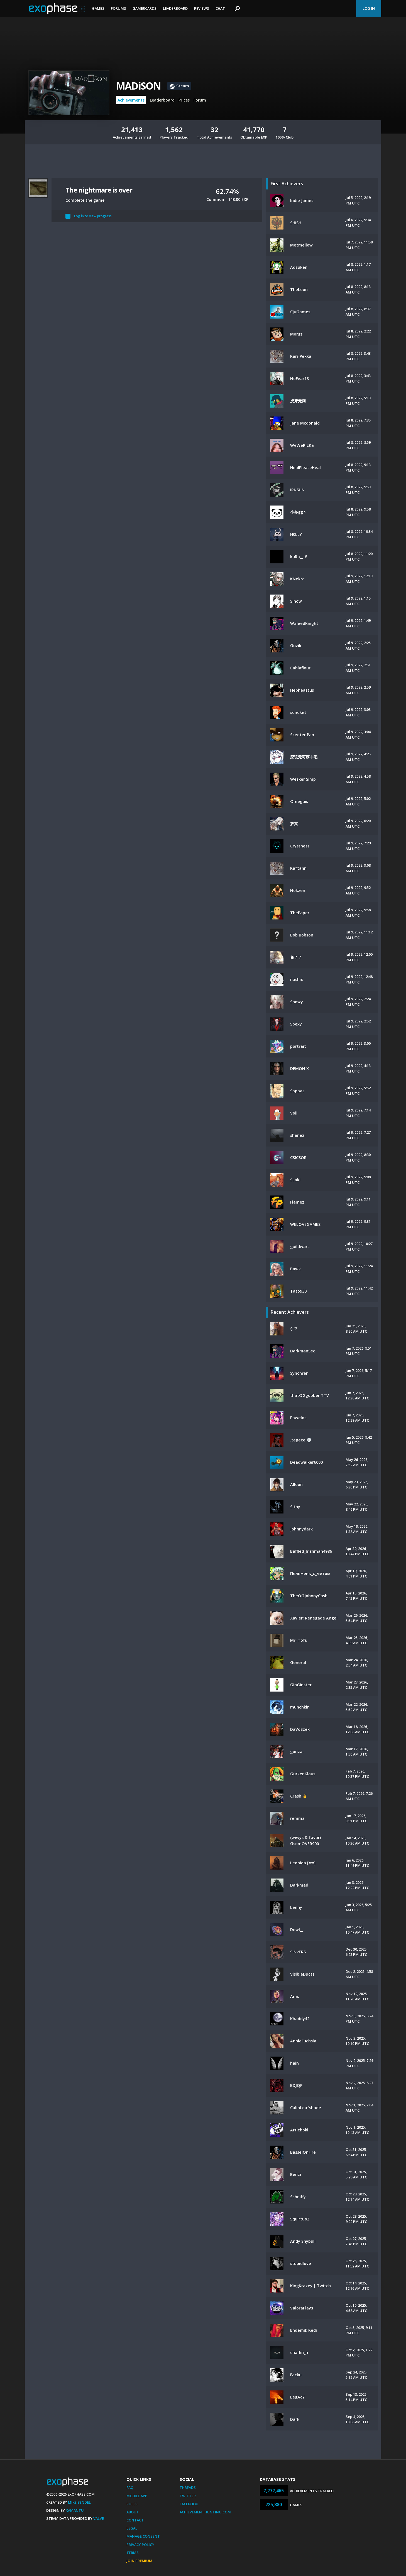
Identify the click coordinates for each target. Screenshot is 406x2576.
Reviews (201, 8)
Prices (184, 100)
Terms (132, 2552)
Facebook (189, 2503)
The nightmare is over (98, 189)
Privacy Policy (140, 2544)
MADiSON (138, 86)
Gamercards (144, 8)
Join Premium (139, 2560)
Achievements (131, 100)
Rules (132, 2503)
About (132, 2512)
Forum (200, 100)
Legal (131, 2528)
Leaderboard (175, 8)
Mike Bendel (79, 2502)
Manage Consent (143, 2536)
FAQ (129, 2487)
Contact (135, 2520)
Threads (188, 2487)
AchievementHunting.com (205, 2512)
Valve (98, 2518)
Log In (369, 8)
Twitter (188, 2495)
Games (98, 8)
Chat (220, 8)
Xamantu (75, 2510)
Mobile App (136, 2495)
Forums (118, 8)
